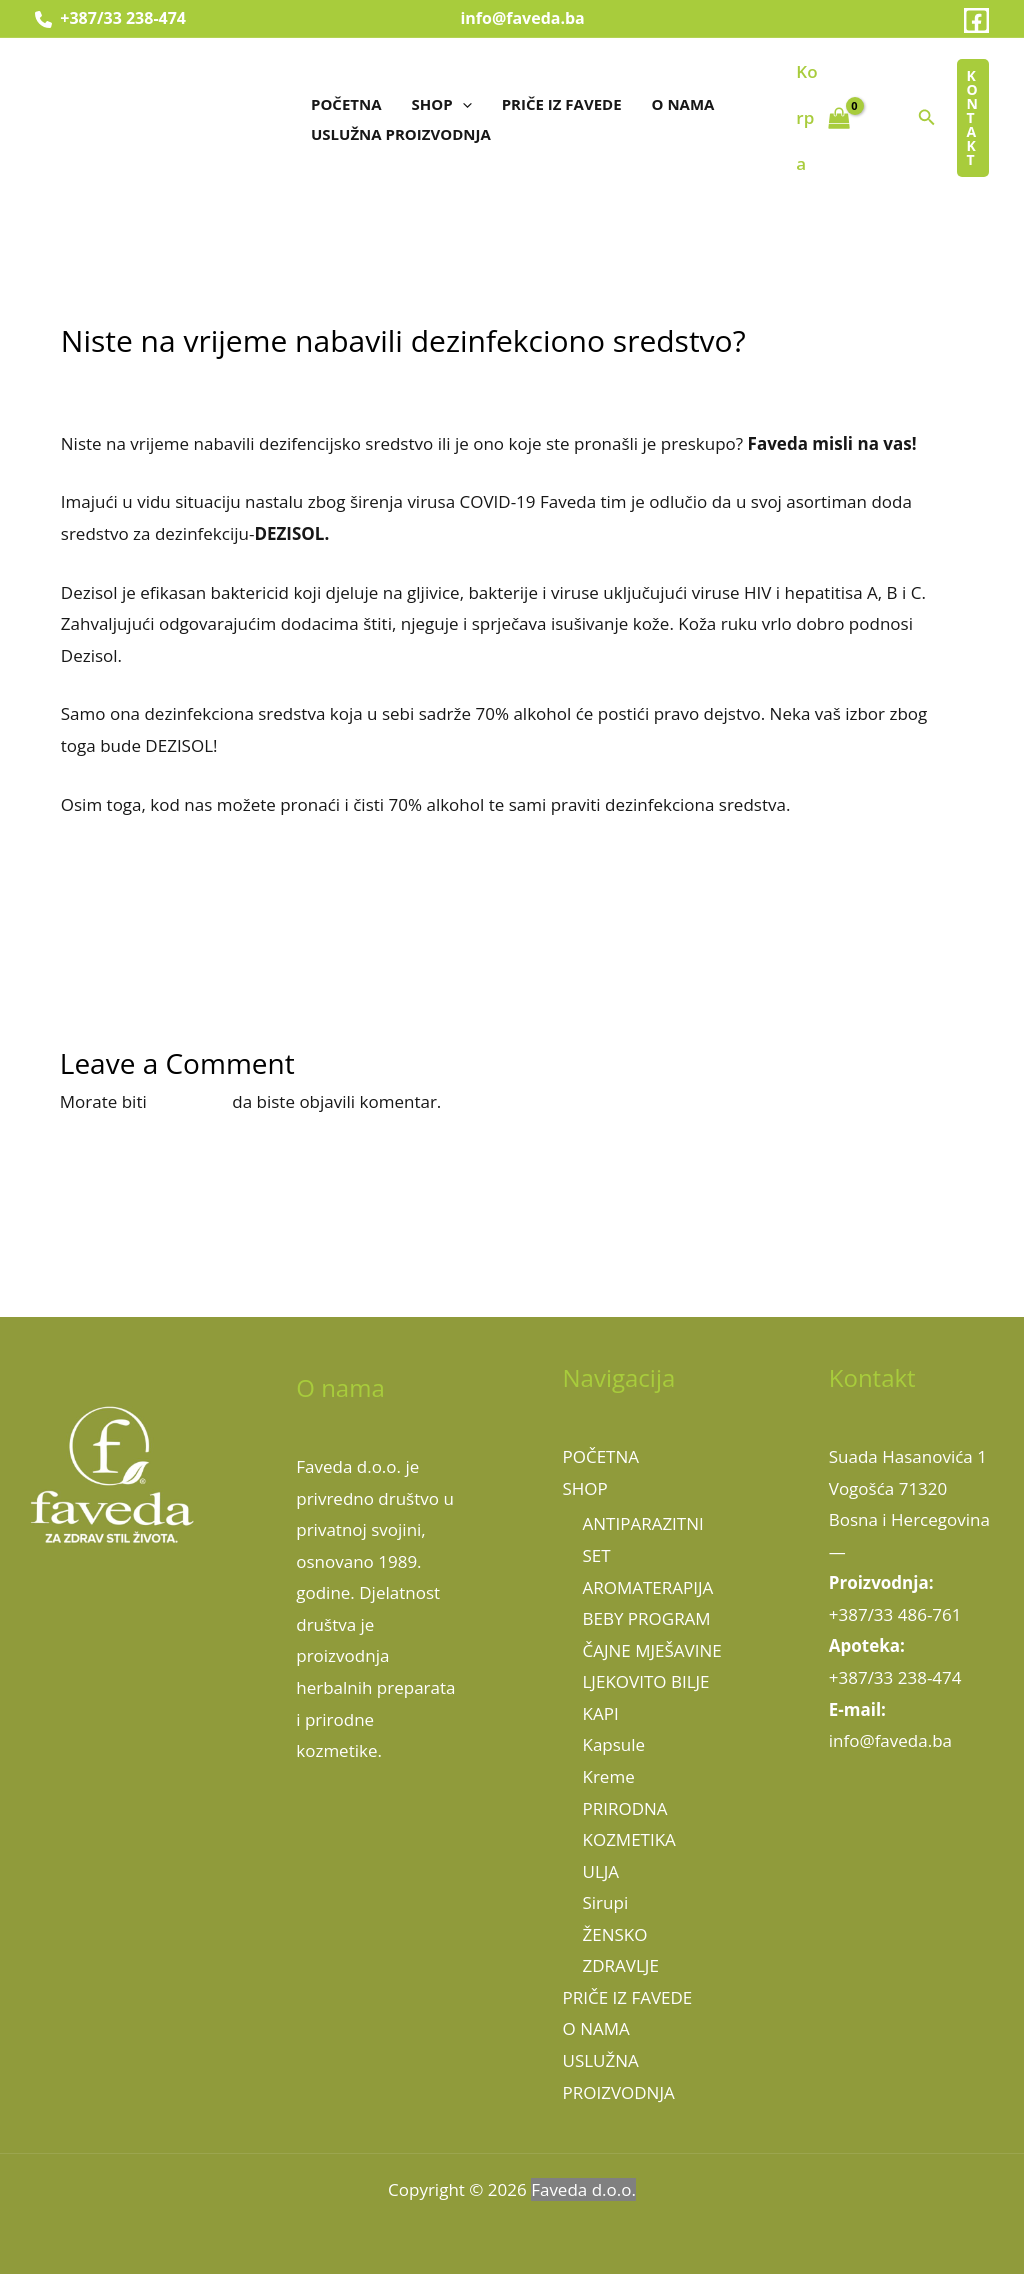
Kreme (609, 1776)
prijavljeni (189, 1101)
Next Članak (944, 930)
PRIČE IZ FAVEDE (562, 104)
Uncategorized (276, 380)
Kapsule (614, 1744)
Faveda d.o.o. (583, 2189)
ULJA (601, 1871)
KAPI (601, 1713)
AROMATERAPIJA (648, 1587)
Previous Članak (95, 930)
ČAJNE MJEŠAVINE (652, 1650)
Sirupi (606, 1902)
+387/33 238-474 (110, 18)
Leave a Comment (132, 380)
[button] (462, 104)
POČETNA (346, 104)
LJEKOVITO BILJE (646, 1681)
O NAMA (683, 104)
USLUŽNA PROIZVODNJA (401, 134)
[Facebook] (976, 20)
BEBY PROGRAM (647, 1618)
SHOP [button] (442, 104)
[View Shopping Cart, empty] (823, 118)
